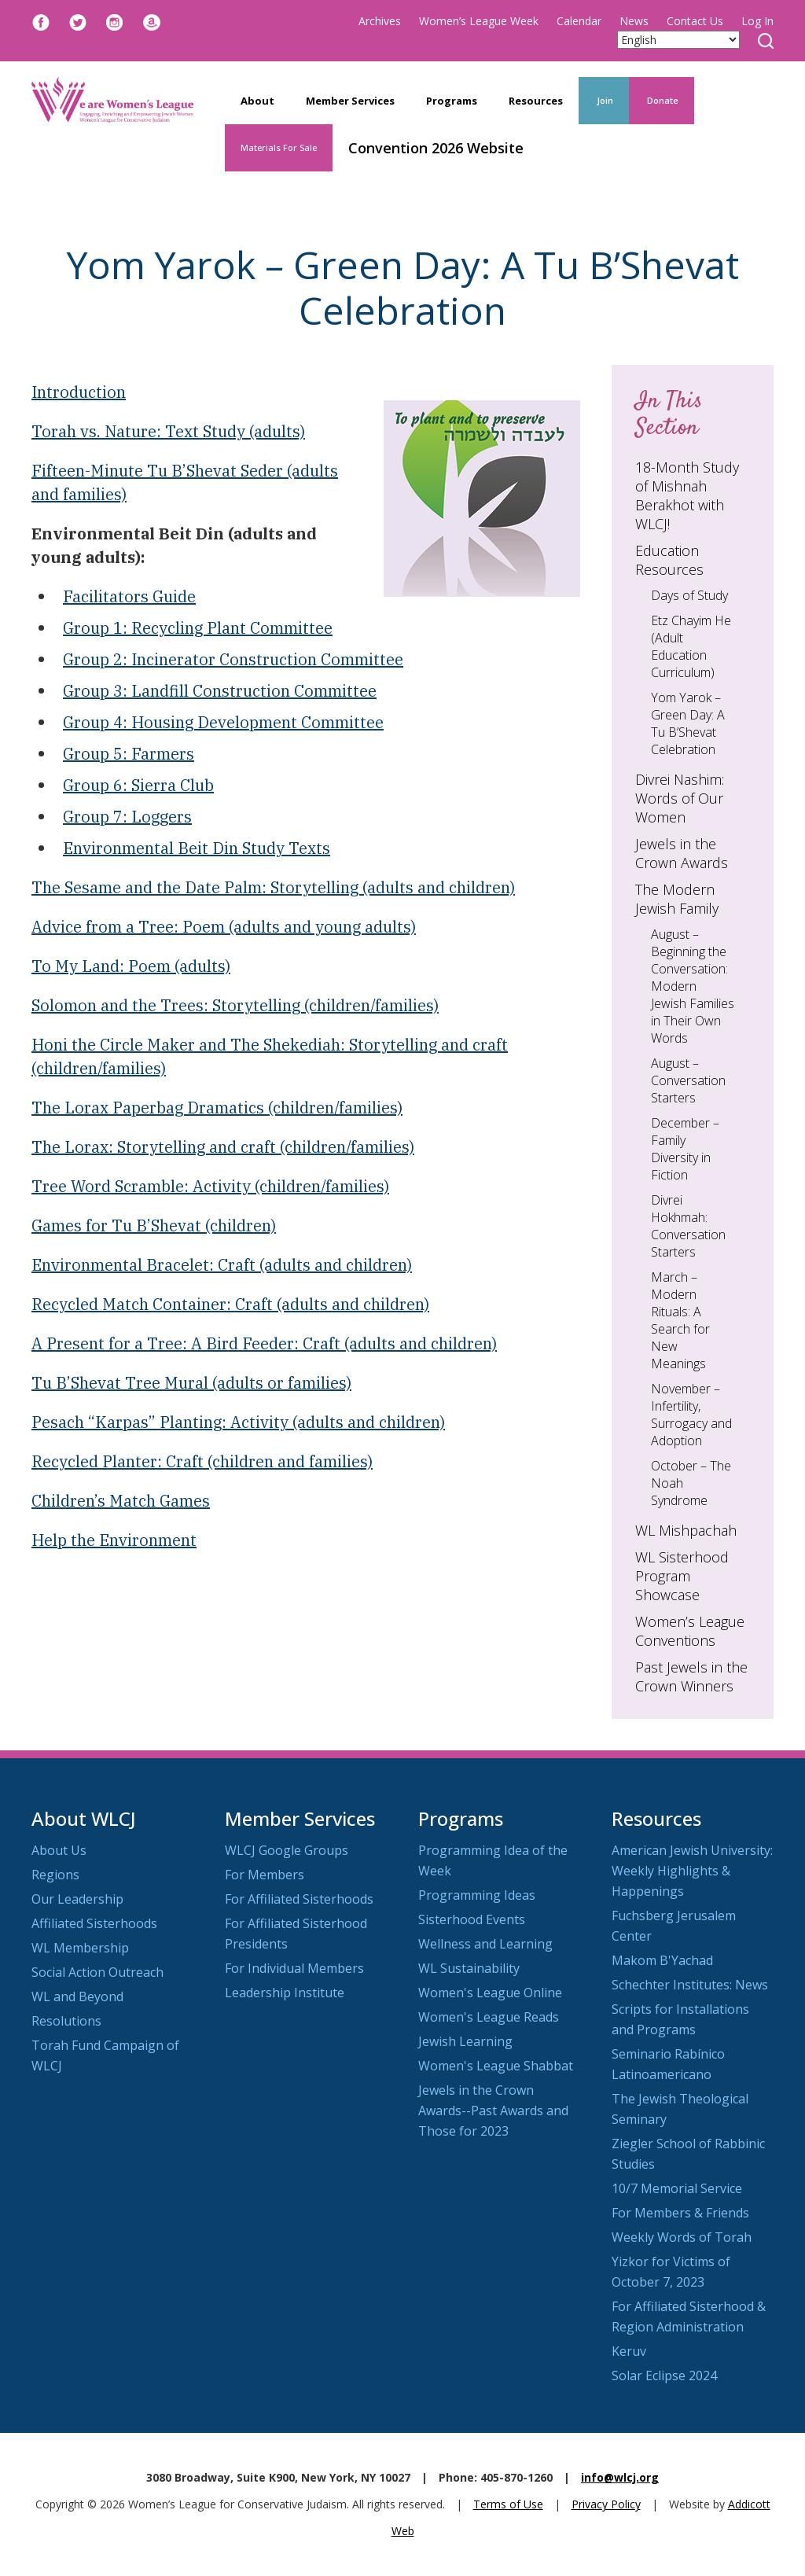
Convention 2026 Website (436, 147)
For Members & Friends (680, 2212)
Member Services (350, 101)
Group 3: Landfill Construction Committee (220, 690)
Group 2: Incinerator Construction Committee (233, 659)
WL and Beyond (77, 1996)
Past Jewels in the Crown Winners (691, 1676)
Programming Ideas (476, 1895)
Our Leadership (77, 1899)
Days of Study (689, 595)
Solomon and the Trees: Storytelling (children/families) (235, 1005)
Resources (536, 101)
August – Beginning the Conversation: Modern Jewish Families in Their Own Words (692, 986)
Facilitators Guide (129, 596)
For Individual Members (294, 1968)
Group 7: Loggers (127, 816)
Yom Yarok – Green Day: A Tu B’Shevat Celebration (688, 723)
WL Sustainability (469, 1968)
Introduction (78, 392)
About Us (58, 1850)
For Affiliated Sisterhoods (299, 1899)
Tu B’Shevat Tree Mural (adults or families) (191, 1382)
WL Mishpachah (686, 1530)
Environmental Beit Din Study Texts (196, 848)
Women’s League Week (479, 20)
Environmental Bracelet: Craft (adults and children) (221, 1264)
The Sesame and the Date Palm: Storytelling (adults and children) (273, 887)
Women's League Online (490, 1992)
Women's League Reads (488, 2017)
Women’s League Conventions (689, 1631)
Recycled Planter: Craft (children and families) (202, 1461)
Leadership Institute (284, 1992)
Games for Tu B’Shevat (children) (153, 1225)
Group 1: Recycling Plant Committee (198, 627)
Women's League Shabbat (495, 2065)
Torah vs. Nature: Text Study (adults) (168, 431)
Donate (661, 100)
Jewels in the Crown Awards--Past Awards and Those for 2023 (493, 2110)
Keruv (629, 2351)
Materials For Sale (279, 147)
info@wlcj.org (620, 2477)
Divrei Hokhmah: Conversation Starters (688, 1225)
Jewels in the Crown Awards (681, 853)
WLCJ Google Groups (286, 1850)
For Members (264, 1874)
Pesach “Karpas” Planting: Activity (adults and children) (238, 1422)
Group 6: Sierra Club (138, 785)
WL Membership (80, 1947)
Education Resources (669, 560)
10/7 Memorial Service (677, 2188)
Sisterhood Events (471, 1919)
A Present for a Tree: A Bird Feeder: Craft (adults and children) (264, 1343)
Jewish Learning (465, 2041)
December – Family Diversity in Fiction (685, 1148)
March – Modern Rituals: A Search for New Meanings (680, 1320)
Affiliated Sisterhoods (94, 1923)
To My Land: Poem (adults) (130, 966)
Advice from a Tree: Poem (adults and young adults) (223, 926)
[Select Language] (678, 40)
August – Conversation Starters (688, 1080)
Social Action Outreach (97, 1972)
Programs (451, 101)
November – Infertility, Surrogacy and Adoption (691, 1414)
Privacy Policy (606, 2504)
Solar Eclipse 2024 (664, 2375)
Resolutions (66, 2021)
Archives (379, 20)
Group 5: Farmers (128, 753)
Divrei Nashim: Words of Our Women (679, 798)
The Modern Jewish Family (677, 899)
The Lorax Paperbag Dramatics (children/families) (216, 1107)
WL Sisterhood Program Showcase (682, 1575)
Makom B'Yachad (662, 1960)
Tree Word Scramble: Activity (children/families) (210, 1186)
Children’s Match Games (120, 1500)
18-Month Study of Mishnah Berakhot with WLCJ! (687, 495)
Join (603, 100)
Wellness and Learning (485, 1943)
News (634, 20)
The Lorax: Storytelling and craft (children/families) (222, 1146)
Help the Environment (114, 1540)
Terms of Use (508, 2504)
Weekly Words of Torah (682, 2237)
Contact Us (695, 20)
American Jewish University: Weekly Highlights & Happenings (692, 1871)
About (257, 101)
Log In (757, 20)
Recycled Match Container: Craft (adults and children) (230, 1304)
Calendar (579, 20)
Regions (55, 1874)
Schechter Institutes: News (690, 1984)
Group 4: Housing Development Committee (223, 722)
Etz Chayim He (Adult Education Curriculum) (691, 646)
